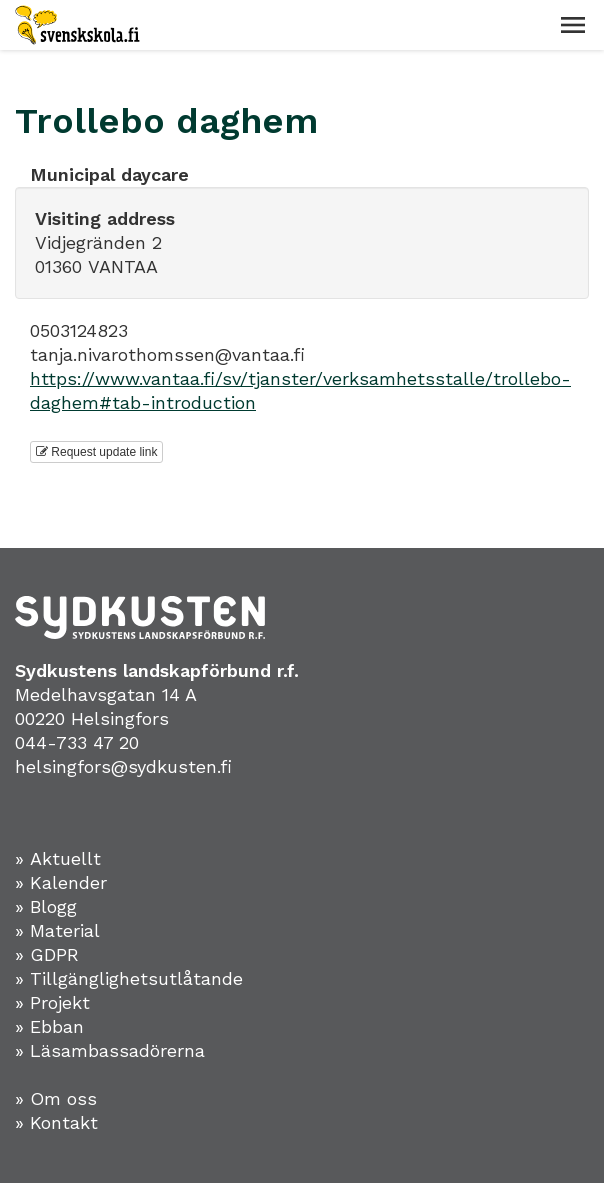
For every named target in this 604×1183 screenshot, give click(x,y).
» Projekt (52, 1002)
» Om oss (56, 1098)
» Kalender (61, 882)
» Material (57, 930)
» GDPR (47, 954)
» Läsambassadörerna (110, 1050)
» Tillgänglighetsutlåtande (129, 978)
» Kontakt (56, 1122)
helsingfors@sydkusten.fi (123, 766)
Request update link (96, 452)
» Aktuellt (58, 858)
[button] (573, 25)
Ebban (57, 1026)
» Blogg (46, 906)
